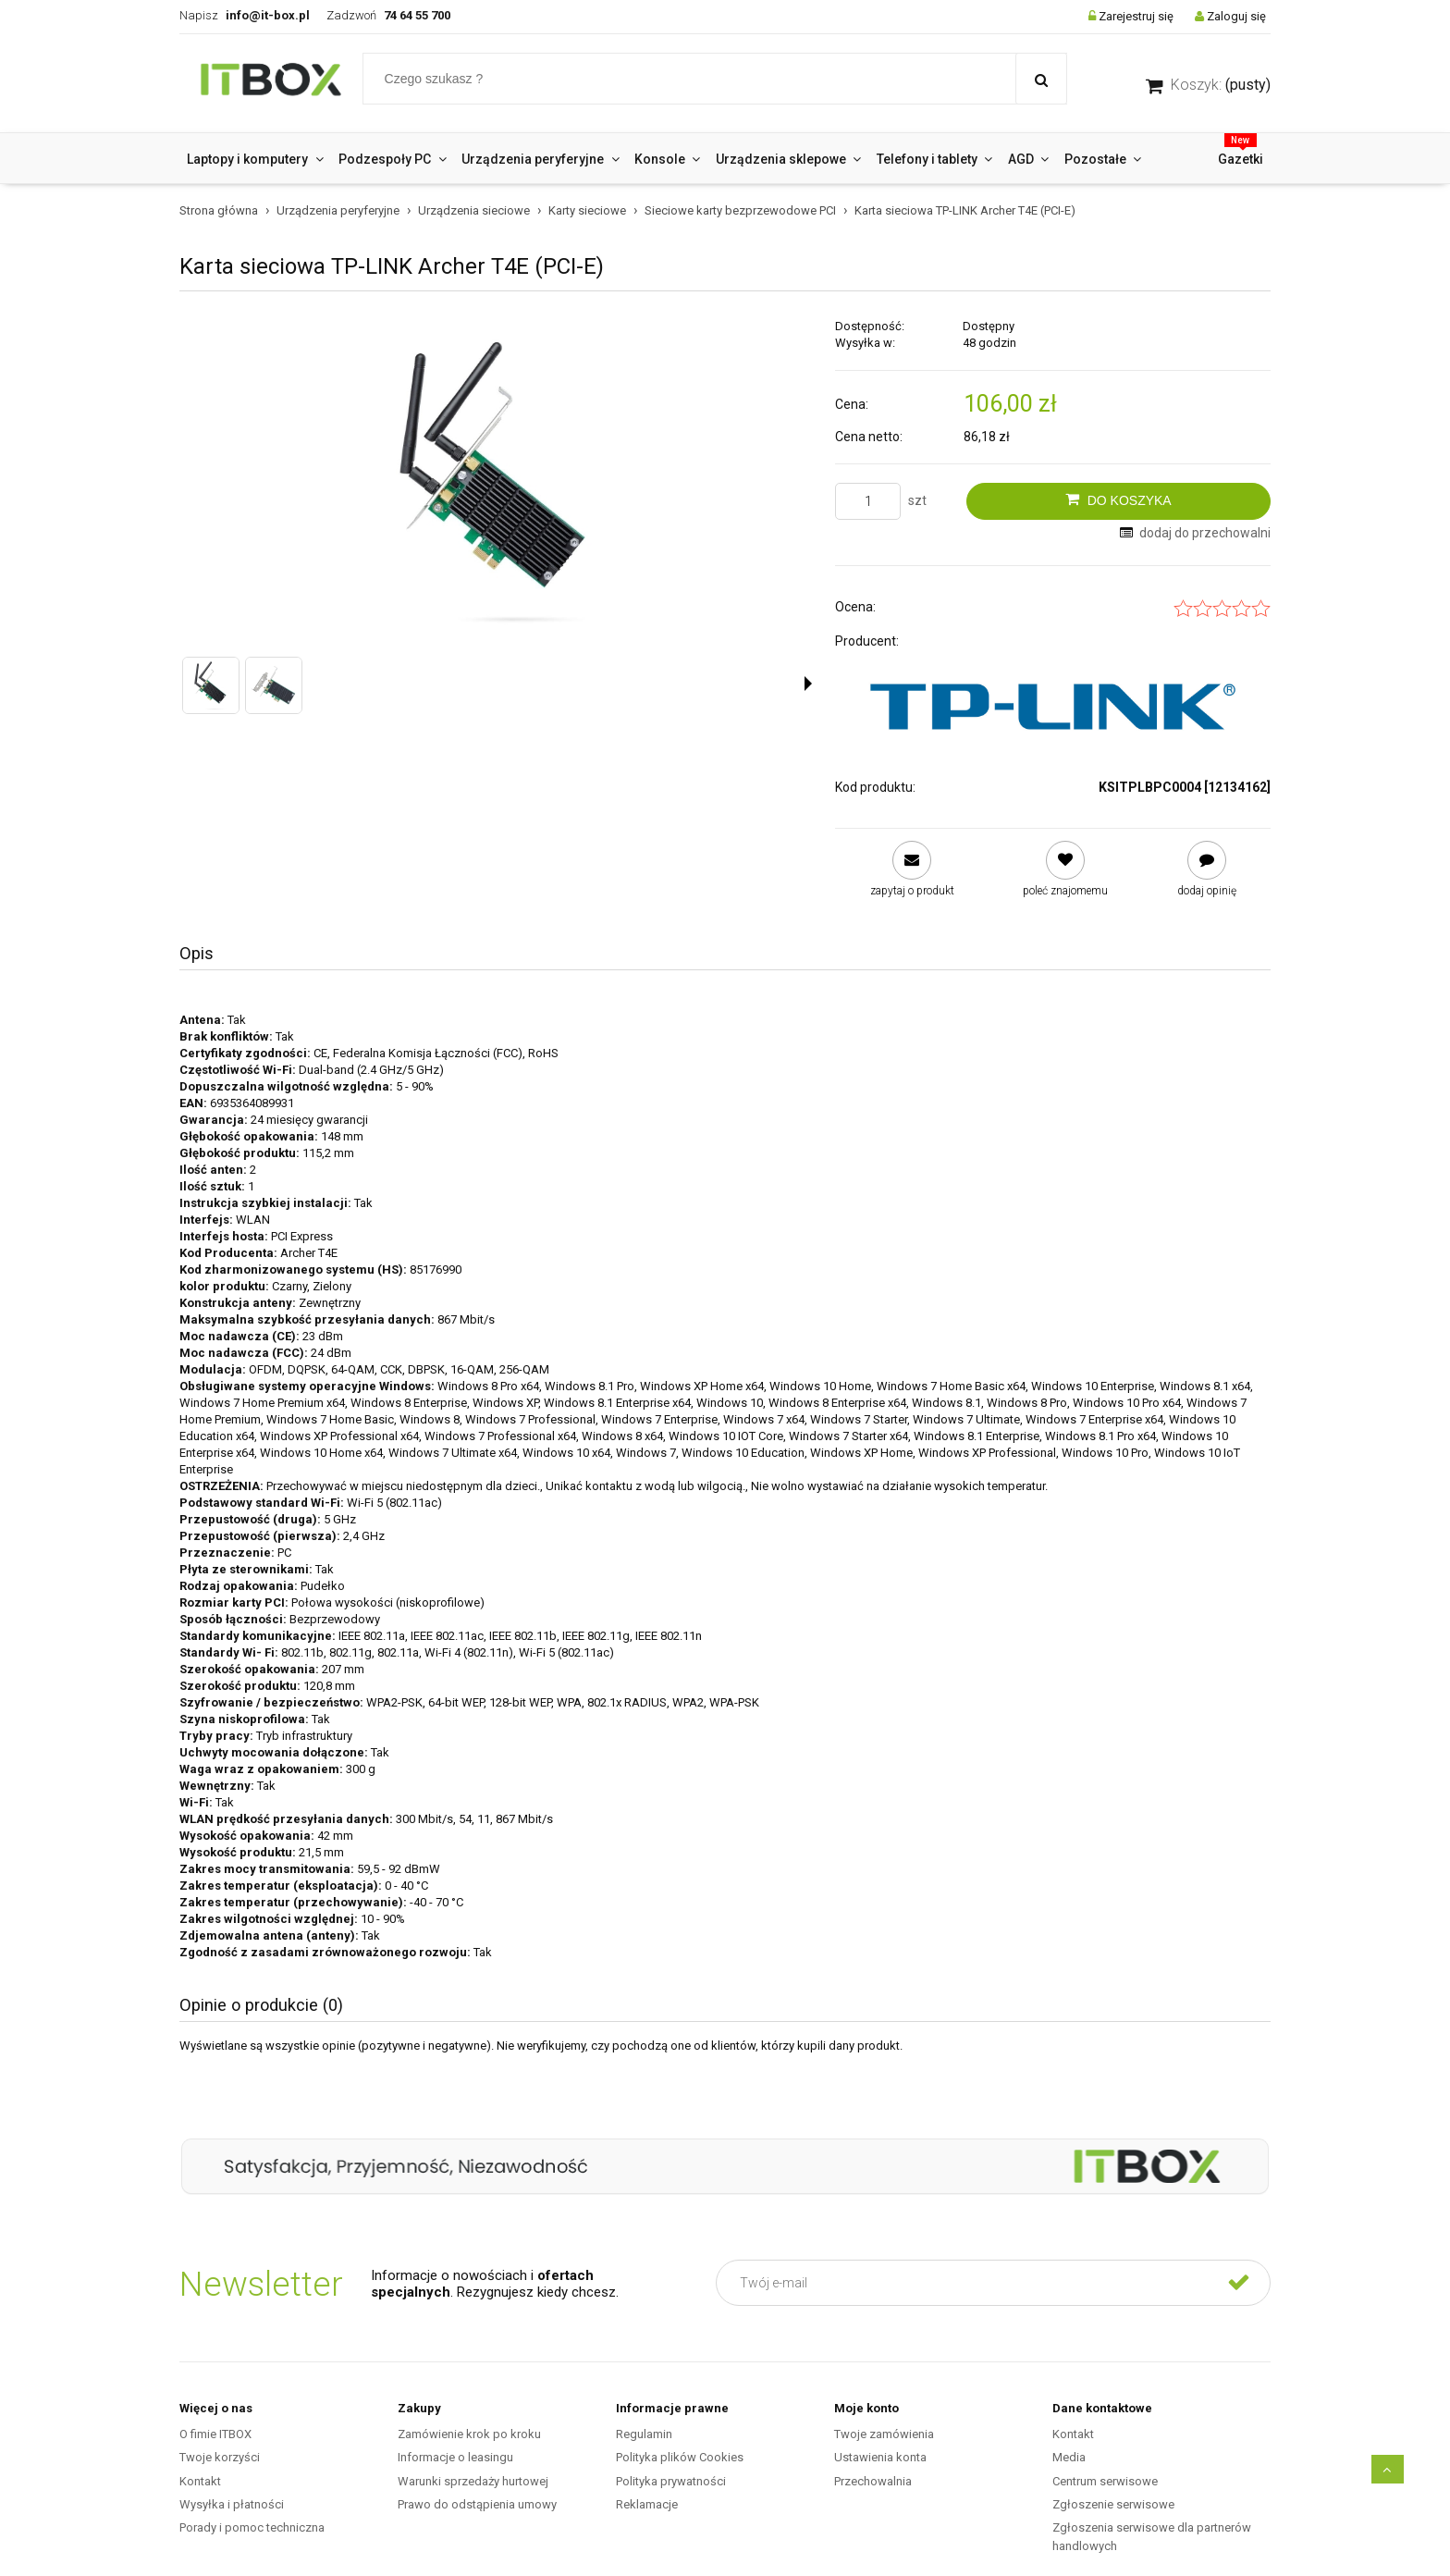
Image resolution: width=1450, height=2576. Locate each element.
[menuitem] (255, 159)
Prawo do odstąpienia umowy (477, 2504)
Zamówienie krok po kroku (469, 2434)
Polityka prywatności (671, 2481)
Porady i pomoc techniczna (252, 2527)
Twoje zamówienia (884, 2434)
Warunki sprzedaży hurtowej (473, 2481)
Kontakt (200, 2481)
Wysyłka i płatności (231, 2504)
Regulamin (644, 2434)
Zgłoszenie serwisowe (1113, 2504)
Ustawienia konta (880, 2457)
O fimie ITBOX (215, 2434)
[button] (808, 683)
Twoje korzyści (219, 2457)
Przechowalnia (873, 2481)
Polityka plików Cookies (679, 2457)
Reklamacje (647, 2504)
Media (1069, 2457)
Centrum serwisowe (1105, 2481)
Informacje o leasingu (455, 2457)
